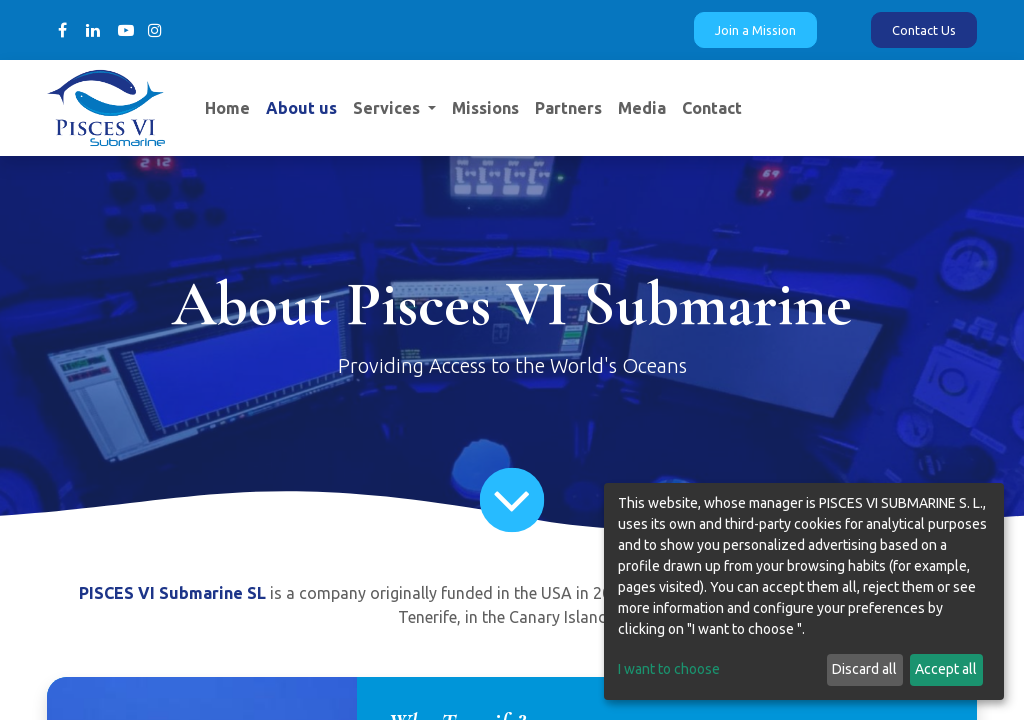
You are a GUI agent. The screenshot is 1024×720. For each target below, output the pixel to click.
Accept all (946, 669)
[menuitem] (227, 108)
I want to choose (669, 669)
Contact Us (924, 30)
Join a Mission (755, 30)
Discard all (864, 669)
